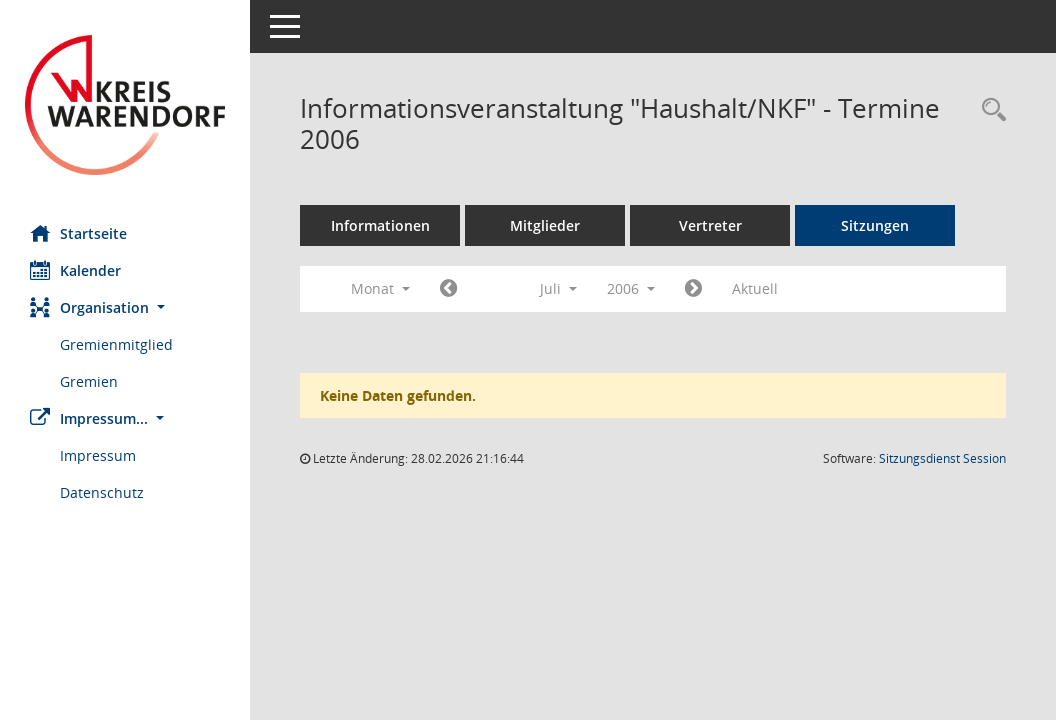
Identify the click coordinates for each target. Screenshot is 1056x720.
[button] (125, 307)
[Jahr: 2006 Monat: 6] (448, 289)
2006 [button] (631, 288)
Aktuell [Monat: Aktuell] (755, 288)
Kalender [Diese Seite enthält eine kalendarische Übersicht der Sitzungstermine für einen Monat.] (75, 270)
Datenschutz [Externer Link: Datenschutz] (102, 492)
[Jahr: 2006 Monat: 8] (693, 289)
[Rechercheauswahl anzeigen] (989, 110)
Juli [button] (558, 288)
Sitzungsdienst (942, 458)
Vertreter (710, 225)
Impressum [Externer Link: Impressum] (98, 455)
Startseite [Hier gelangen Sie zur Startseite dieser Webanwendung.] (78, 233)
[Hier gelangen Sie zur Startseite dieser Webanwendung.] (125, 105)
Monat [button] (380, 288)
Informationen (380, 225)
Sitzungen (875, 225)
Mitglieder (545, 225)
